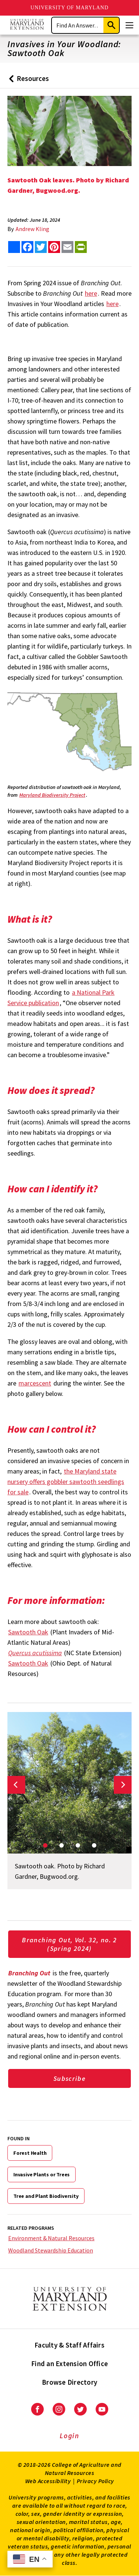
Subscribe (69, 2078)
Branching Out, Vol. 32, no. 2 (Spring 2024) (69, 1944)
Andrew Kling (32, 229)
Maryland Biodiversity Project (52, 795)
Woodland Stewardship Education (50, 2250)
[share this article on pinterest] (54, 247)
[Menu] (129, 25)
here (91, 293)
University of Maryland (69, 7)
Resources (27, 81)
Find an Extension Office (69, 2363)
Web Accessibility (48, 2481)
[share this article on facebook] (27, 247)
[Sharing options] (14, 247)
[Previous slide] (16, 1785)
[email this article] (67, 247)
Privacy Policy (95, 2481)
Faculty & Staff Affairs (69, 2345)
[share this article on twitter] (40, 247)
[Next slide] (123, 1785)
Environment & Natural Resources (51, 2238)
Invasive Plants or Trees (41, 2174)
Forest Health (29, 2153)
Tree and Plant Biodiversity (46, 2196)
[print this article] (80, 247)
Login (69, 2435)
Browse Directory (69, 2382)
